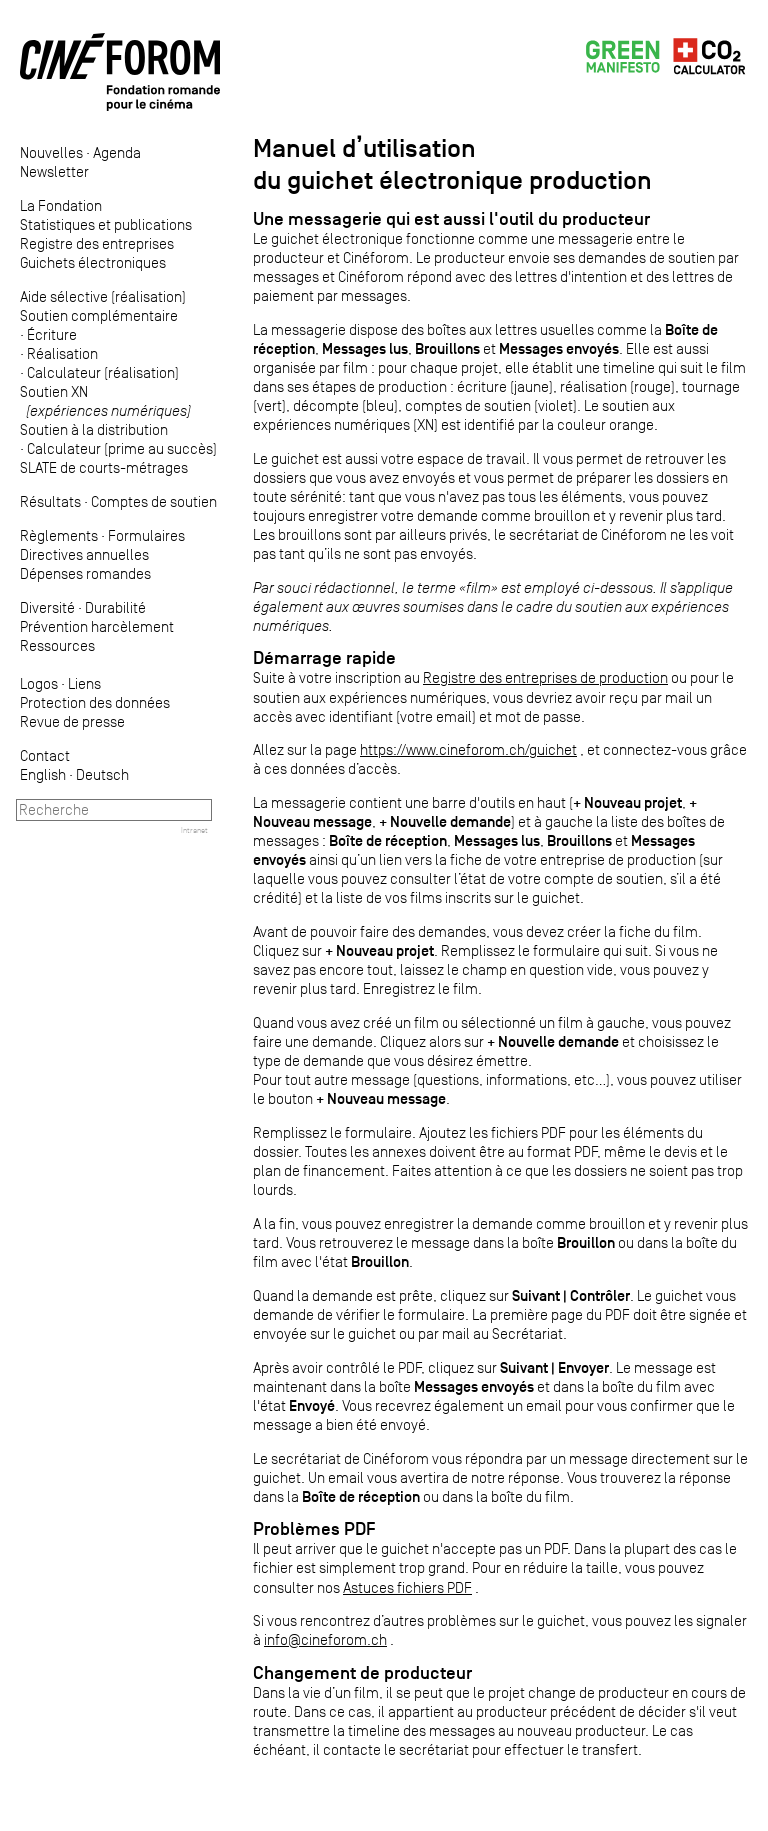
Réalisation (62, 353)
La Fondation (61, 205)
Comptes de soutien (154, 501)
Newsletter (54, 171)
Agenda (117, 152)
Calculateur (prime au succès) (122, 448)
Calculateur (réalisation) (103, 372)
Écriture (52, 334)
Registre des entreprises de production (545, 677)
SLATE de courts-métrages (104, 467)
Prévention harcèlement (97, 626)
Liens (84, 683)
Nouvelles (51, 152)
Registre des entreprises (97, 243)
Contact (45, 755)
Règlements (59, 535)
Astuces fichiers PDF (407, 1587)
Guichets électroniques (93, 262)
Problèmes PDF (314, 1529)
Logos (39, 683)
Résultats (50, 501)
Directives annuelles (84, 554)
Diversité (47, 607)
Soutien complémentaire (99, 315)
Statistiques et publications (106, 224)
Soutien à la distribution (94, 429)
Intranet (194, 830)
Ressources (57, 645)
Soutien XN (105, 401)
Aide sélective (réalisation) (103, 296)
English (43, 774)
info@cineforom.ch (325, 1639)
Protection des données (95, 702)
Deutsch (102, 774)
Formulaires (146, 535)
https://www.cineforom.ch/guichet (468, 749)
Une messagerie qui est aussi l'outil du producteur (451, 219)
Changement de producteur (362, 1673)
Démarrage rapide (324, 658)
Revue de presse (72, 721)
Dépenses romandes (85, 573)
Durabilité (115, 607)
